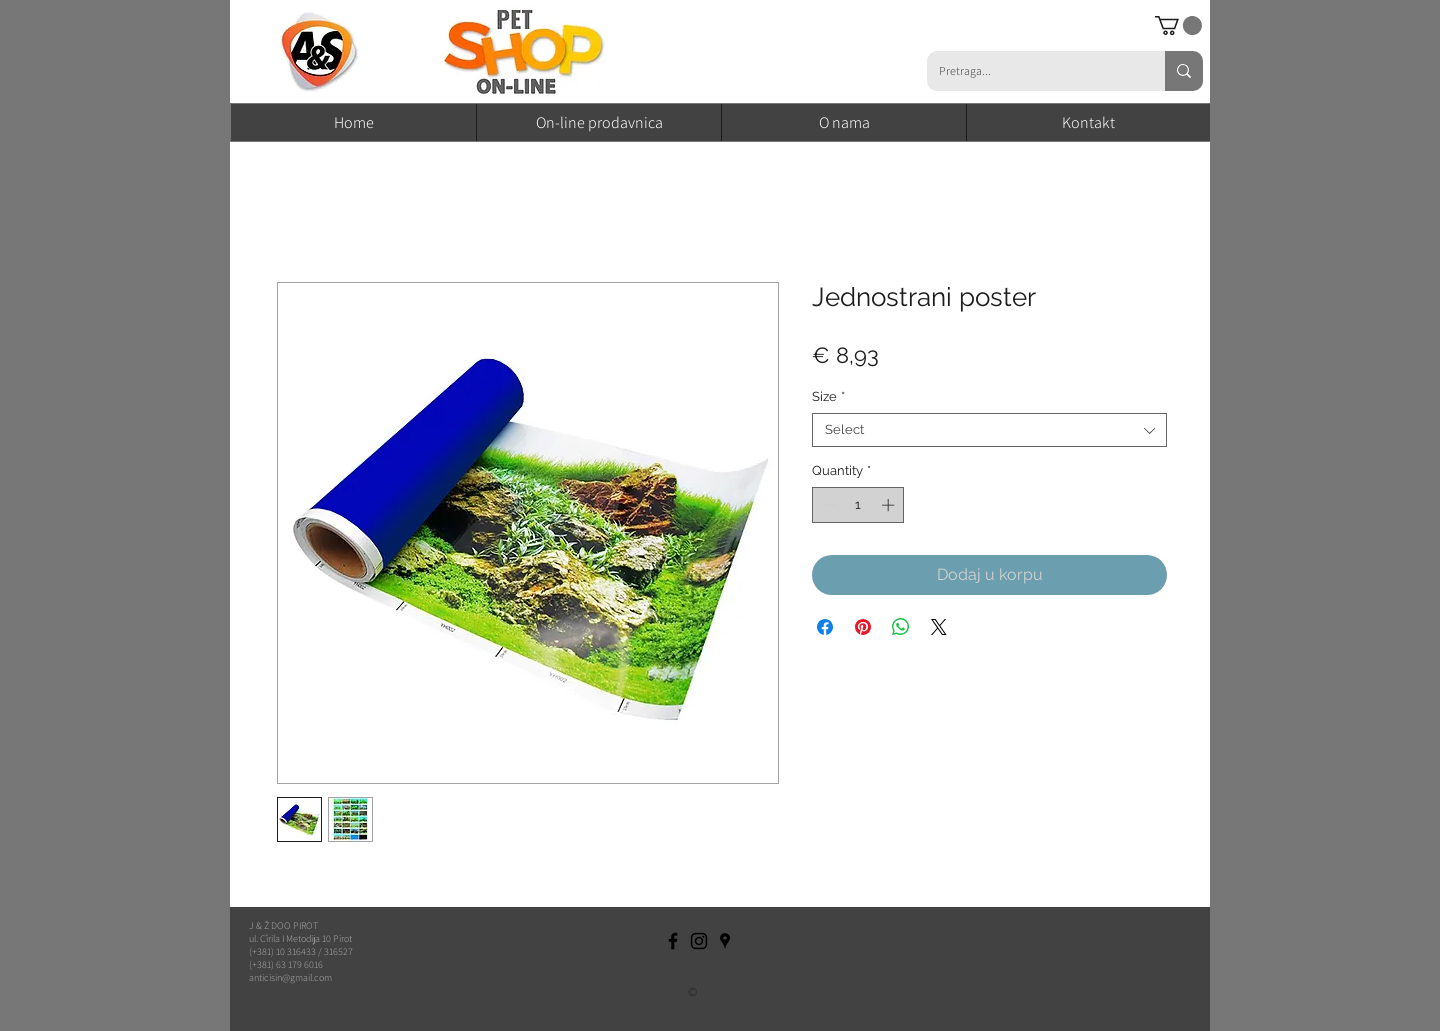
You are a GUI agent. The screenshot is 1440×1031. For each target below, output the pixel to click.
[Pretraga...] (1031, 71)
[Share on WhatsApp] (901, 627)
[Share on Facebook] (825, 627)
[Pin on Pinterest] (863, 627)
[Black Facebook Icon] (673, 941)
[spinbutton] (858, 505)
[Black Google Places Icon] (725, 941)
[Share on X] (939, 627)
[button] (1178, 25)
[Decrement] (827, 505)
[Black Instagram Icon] (699, 941)
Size (828, 396)
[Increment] (890, 505)
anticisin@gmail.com (290, 977)
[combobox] (989, 430)
